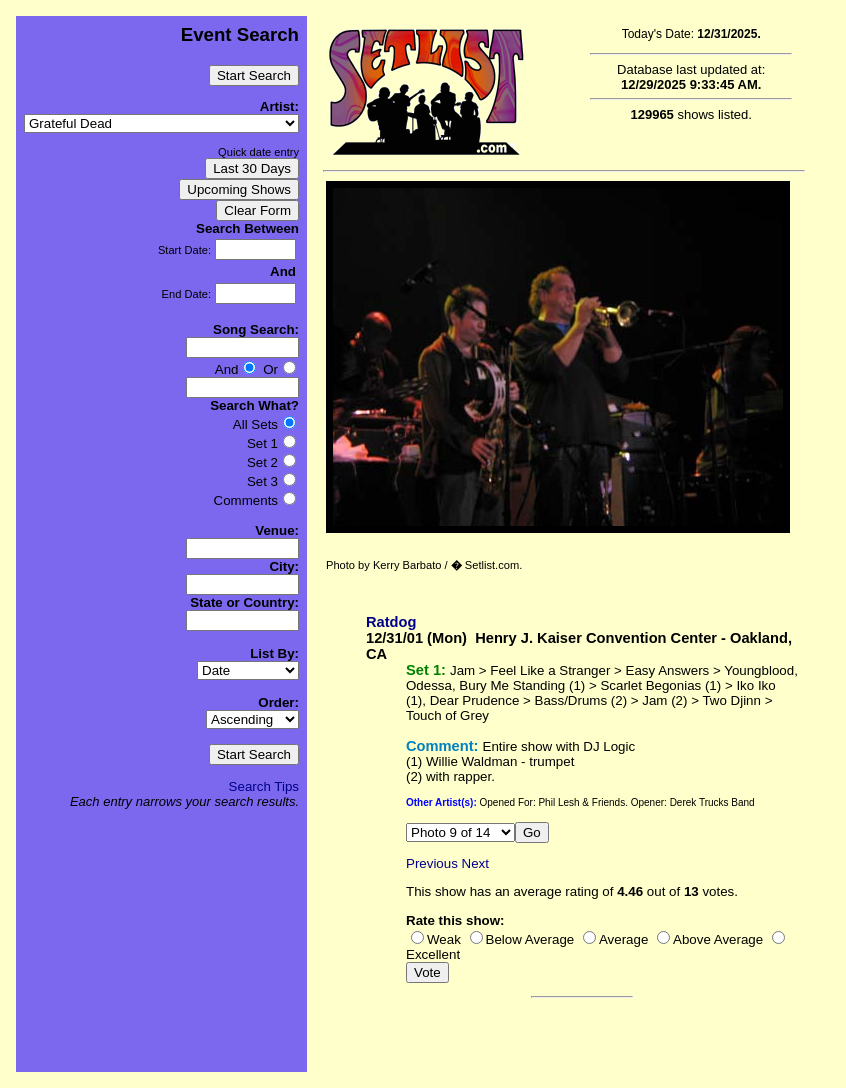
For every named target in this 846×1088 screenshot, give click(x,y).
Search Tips (264, 786)
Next (475, 863)
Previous (432, 863)
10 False (460, 832)
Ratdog (391, 622)
